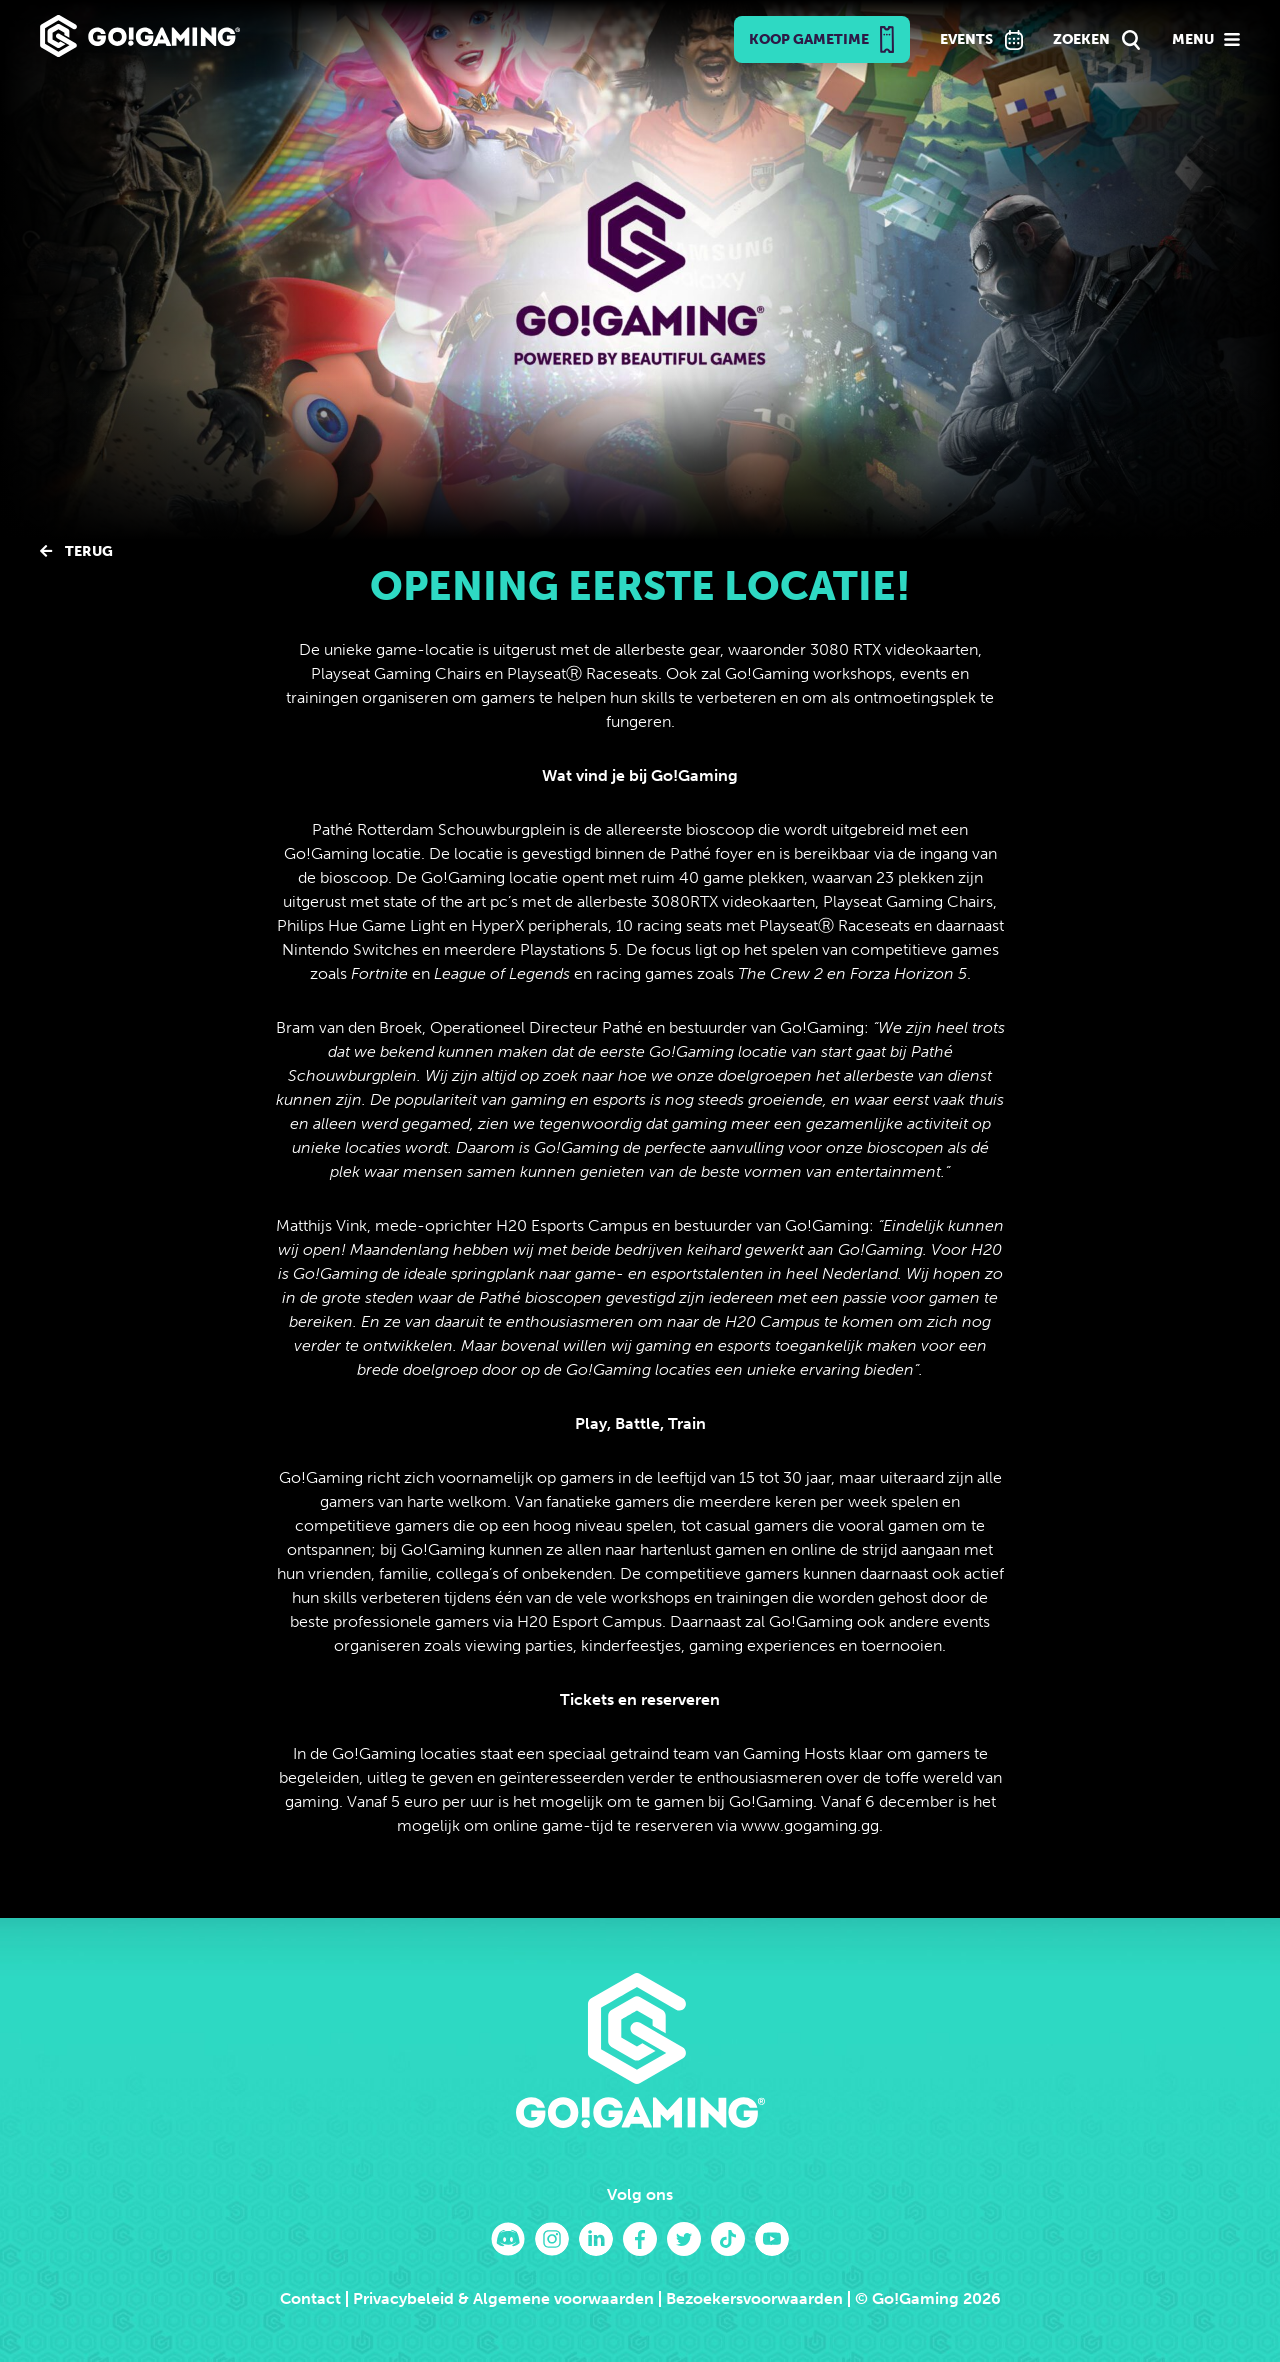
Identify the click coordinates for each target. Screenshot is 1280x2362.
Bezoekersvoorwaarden (754, 2298)
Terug (76, 551)
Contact (310, 2298)
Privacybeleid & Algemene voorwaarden (503, 2298)
